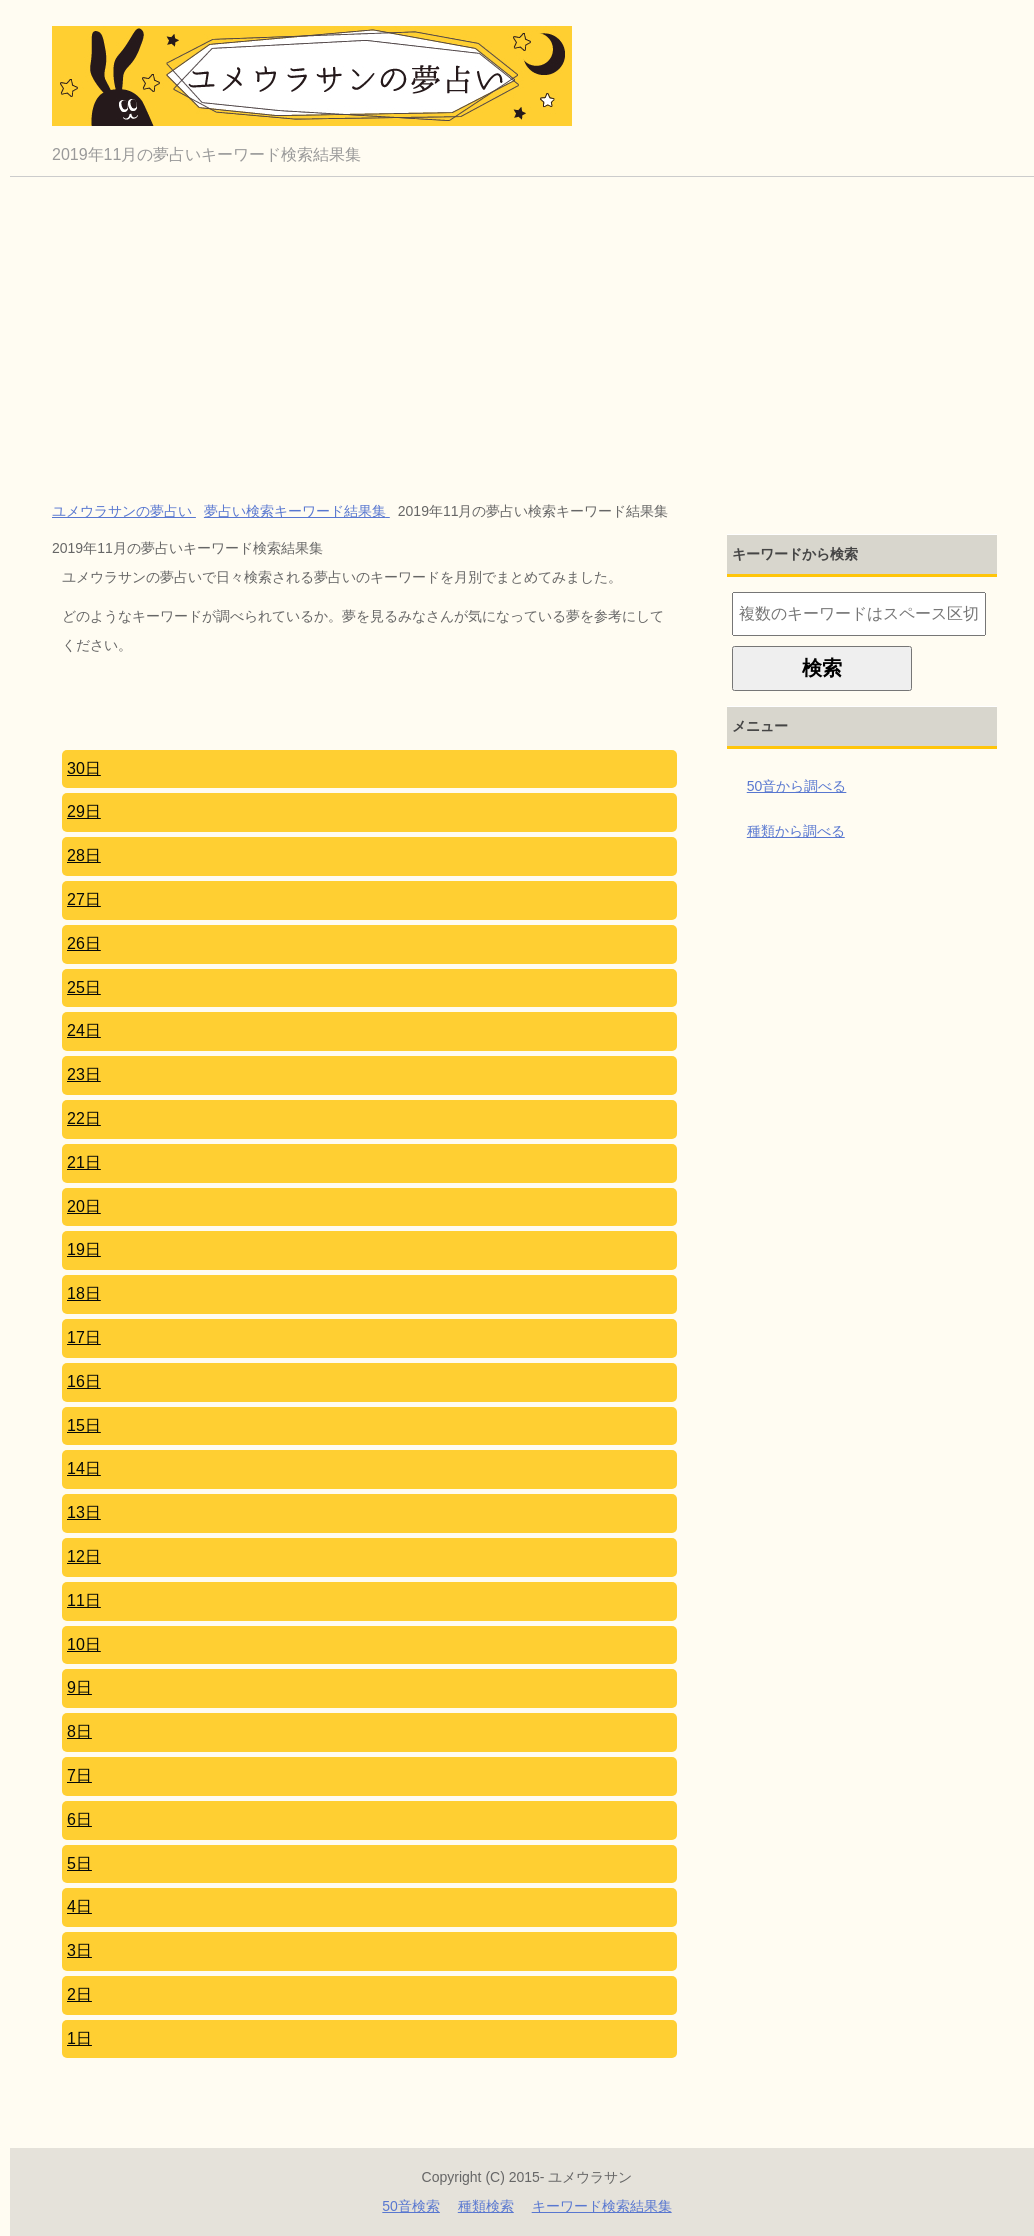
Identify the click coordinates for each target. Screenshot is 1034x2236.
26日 (84, 943)
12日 (84, 1556)
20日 (84, 1206)
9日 (79, 1687)
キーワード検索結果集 (602, 2206)
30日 (84, 768)
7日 (79, 1775)
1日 (79, 2038)
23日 (84, 1074)
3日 (79, 1950)
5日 (79, 1863)
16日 (84, 1381)
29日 (84, 811)
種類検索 (486, 2206)
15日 (84, 1425)
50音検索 (411, 2206)
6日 (79, 1819)
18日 (84, 1293)
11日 (84, 1600)
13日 (84, 1512)
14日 (84, 1468)
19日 (84, 1249)
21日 (84, 1162)
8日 (79, 1731)
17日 (84, 1337)
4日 (79, 1906)
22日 (84, 1118)
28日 (84, 855)
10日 (84, 1644)
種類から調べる (796, 831)
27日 (84, 899)
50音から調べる (797, 786)
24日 (84, 1030)
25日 (84, 987)
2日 (79, 1994)
